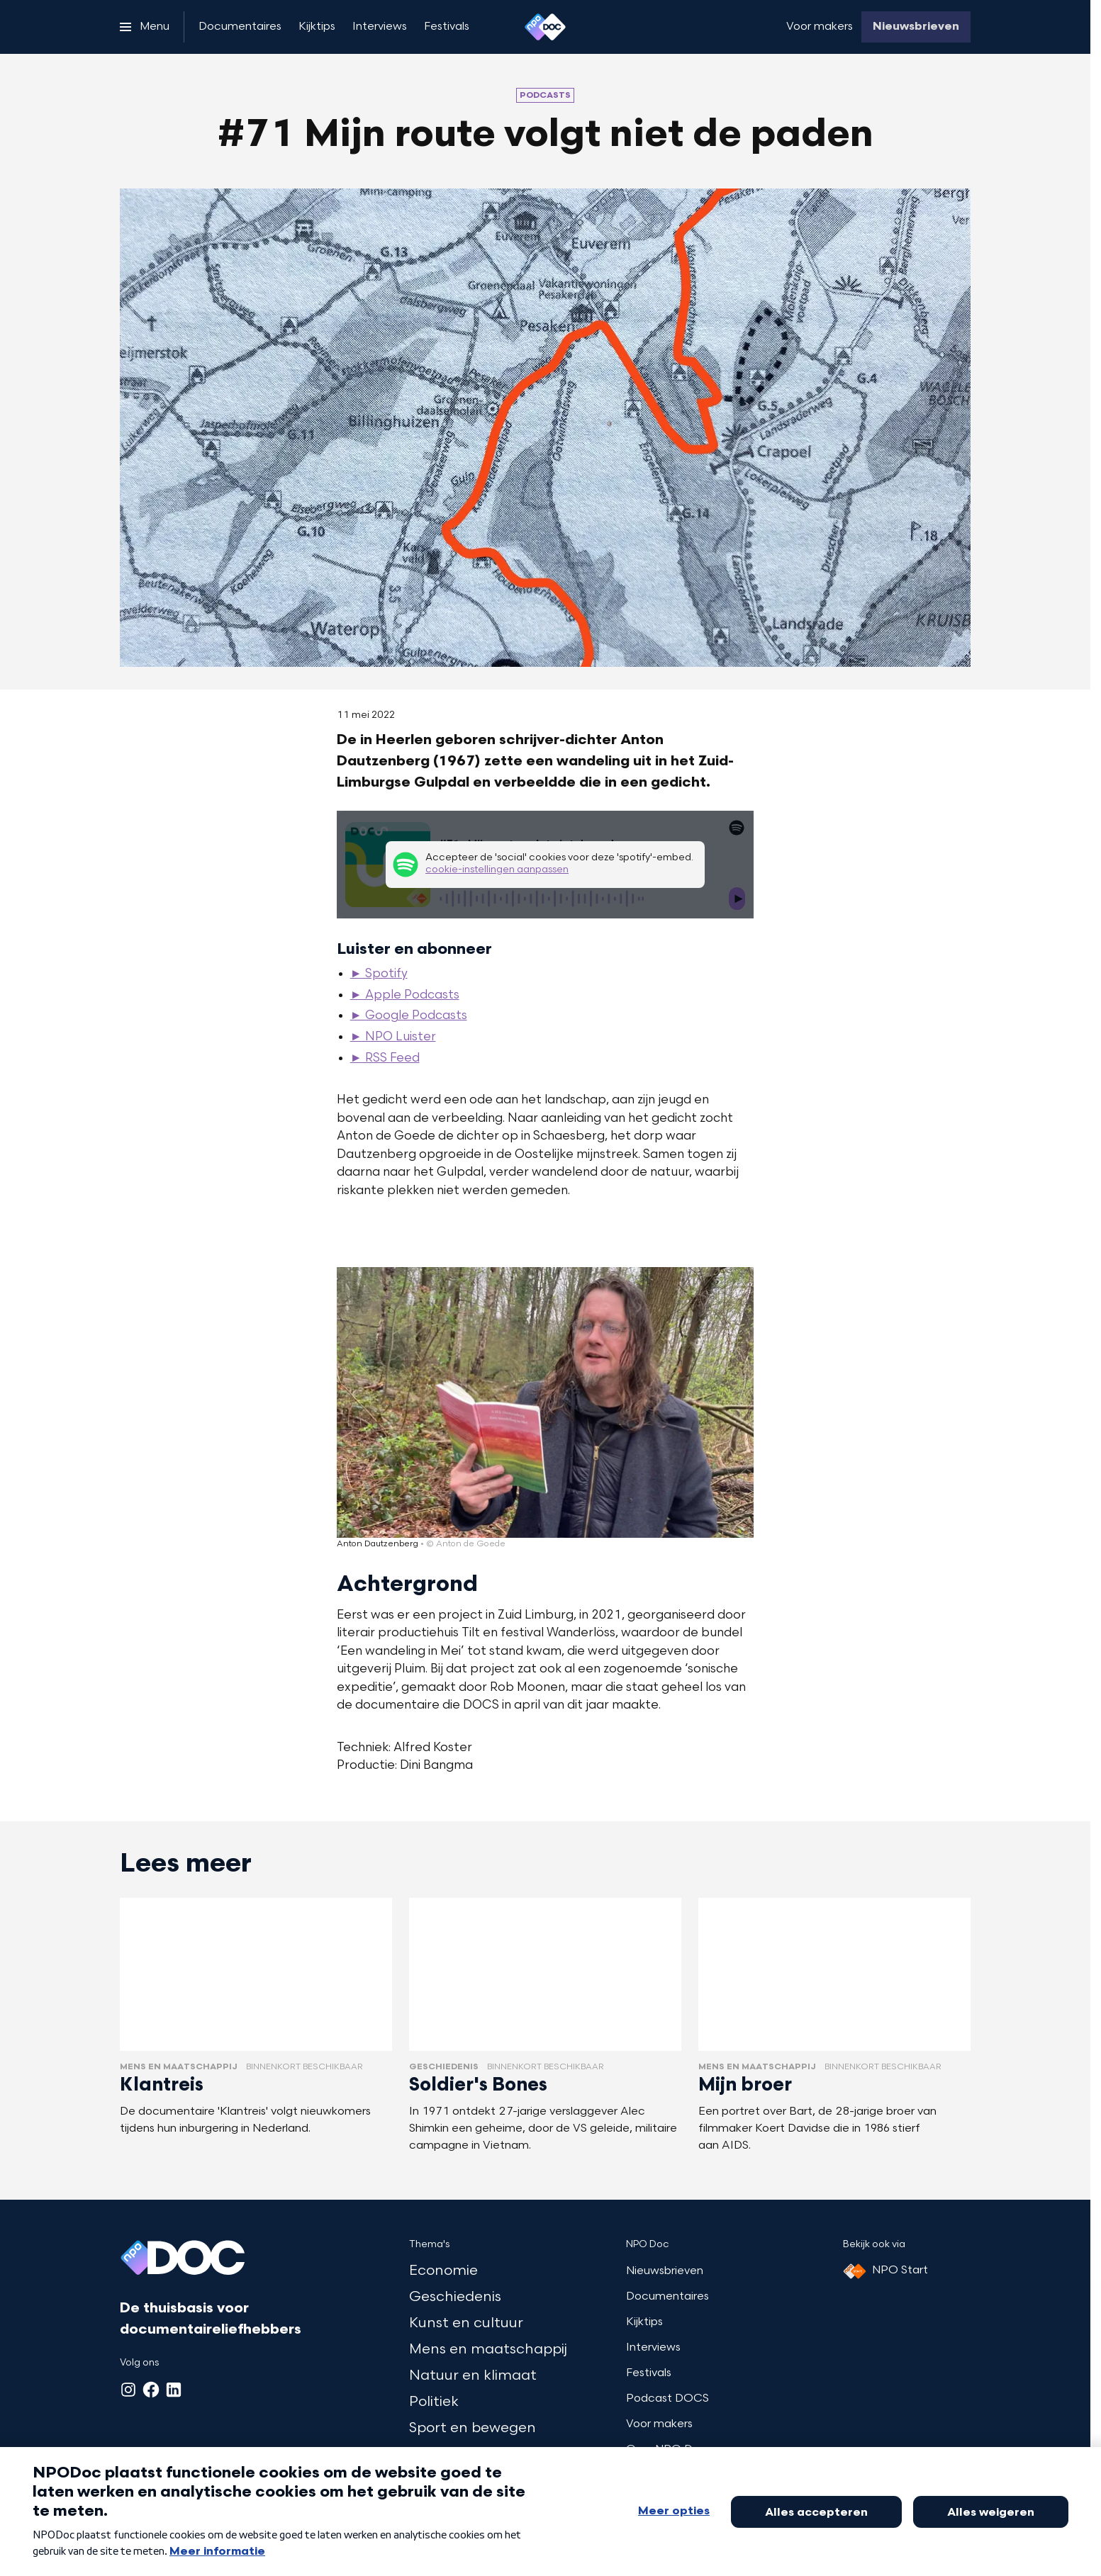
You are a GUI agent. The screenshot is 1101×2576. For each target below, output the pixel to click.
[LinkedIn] (173, 2389)
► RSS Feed (385, 1059)
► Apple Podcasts (404, 996)
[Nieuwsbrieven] (916, 27)
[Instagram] (128, 2389)
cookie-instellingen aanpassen (497, 870)
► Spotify (379, 974)
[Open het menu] (144, 27)
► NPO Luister (393, 1037)
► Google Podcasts (408, 1016)
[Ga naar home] (545, 27)
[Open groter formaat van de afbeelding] (545, 1402)
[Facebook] (151, 2389)
